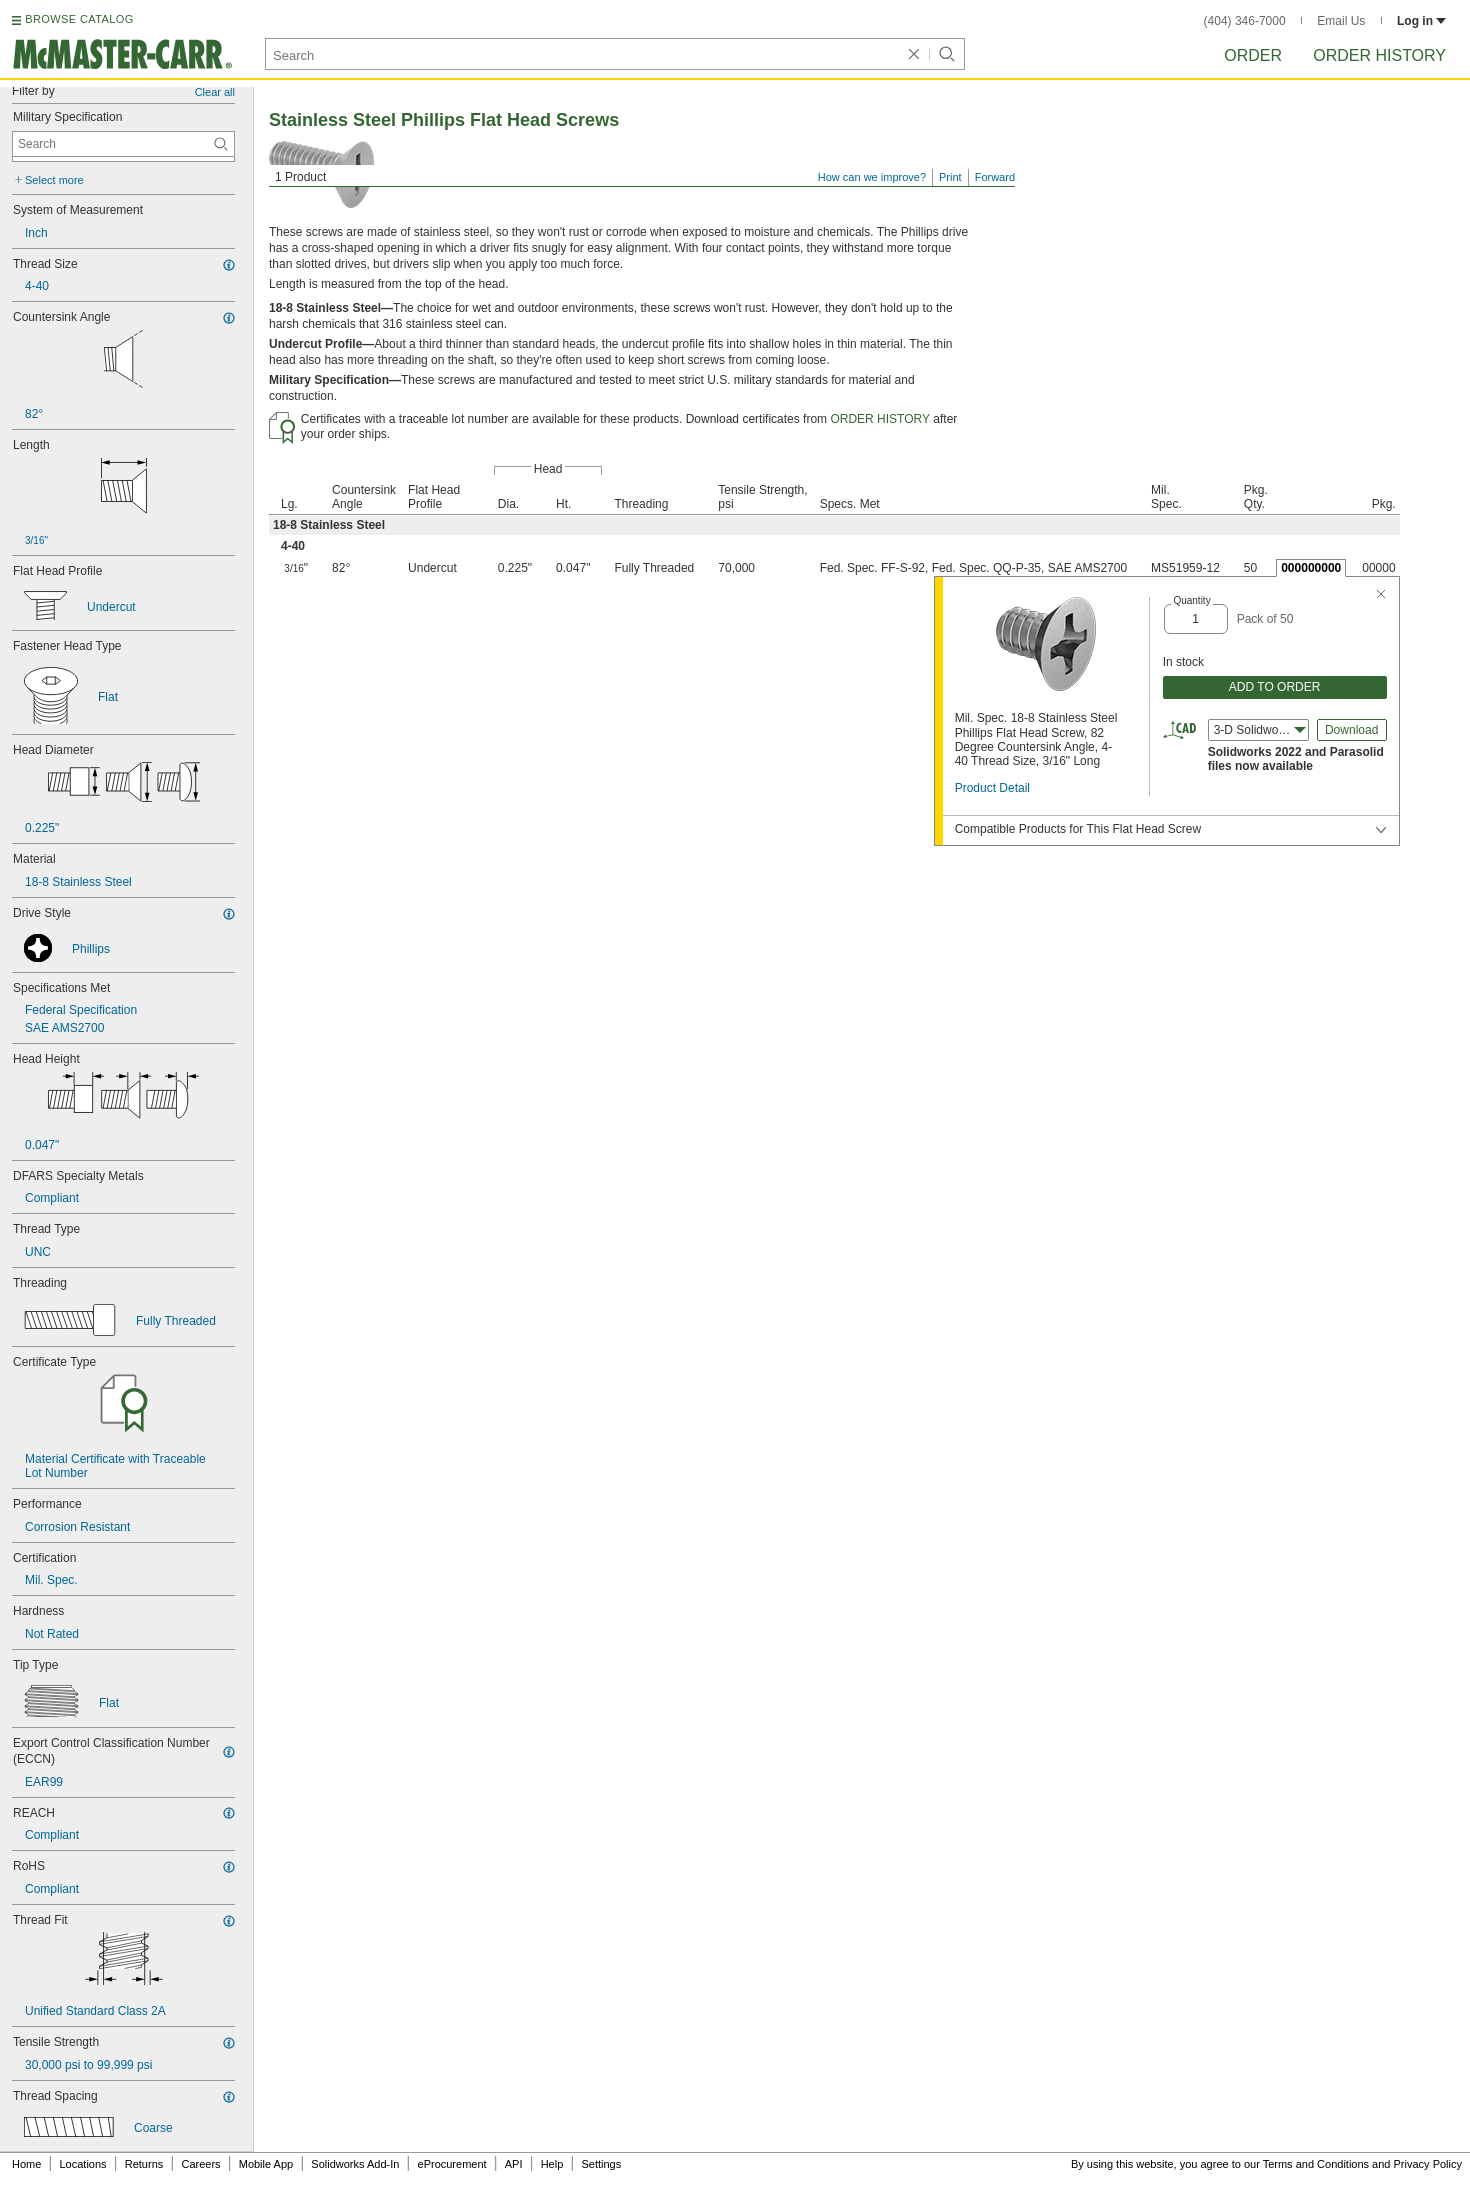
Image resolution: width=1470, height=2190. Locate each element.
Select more (54, 180)
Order (1253, 55)
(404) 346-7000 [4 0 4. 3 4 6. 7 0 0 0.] (1245, 21)
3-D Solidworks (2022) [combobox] (1261, 730)
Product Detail (992, 788)
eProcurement (452, 2164)
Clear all (215, 92)
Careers (200, 2164)
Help (552, 2164)
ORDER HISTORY (880, 419)
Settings (601, 2164)
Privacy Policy (1428, 2164)
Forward (995, 177)
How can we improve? (872, 177)
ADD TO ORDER (1275, 687)
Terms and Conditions (1316, 2164)
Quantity (1191, 600)
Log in (1421, 21)
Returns (144, 2164)
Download (1351, 730)
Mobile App (266, 2164)
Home (26, 2164)
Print (950, 177)
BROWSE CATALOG (79, 19)
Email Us (1341, 21)
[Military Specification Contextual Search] (123, 144)
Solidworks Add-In (355, 2164)
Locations (83, 2164)
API (514, 2164)
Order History (1379, 55)
